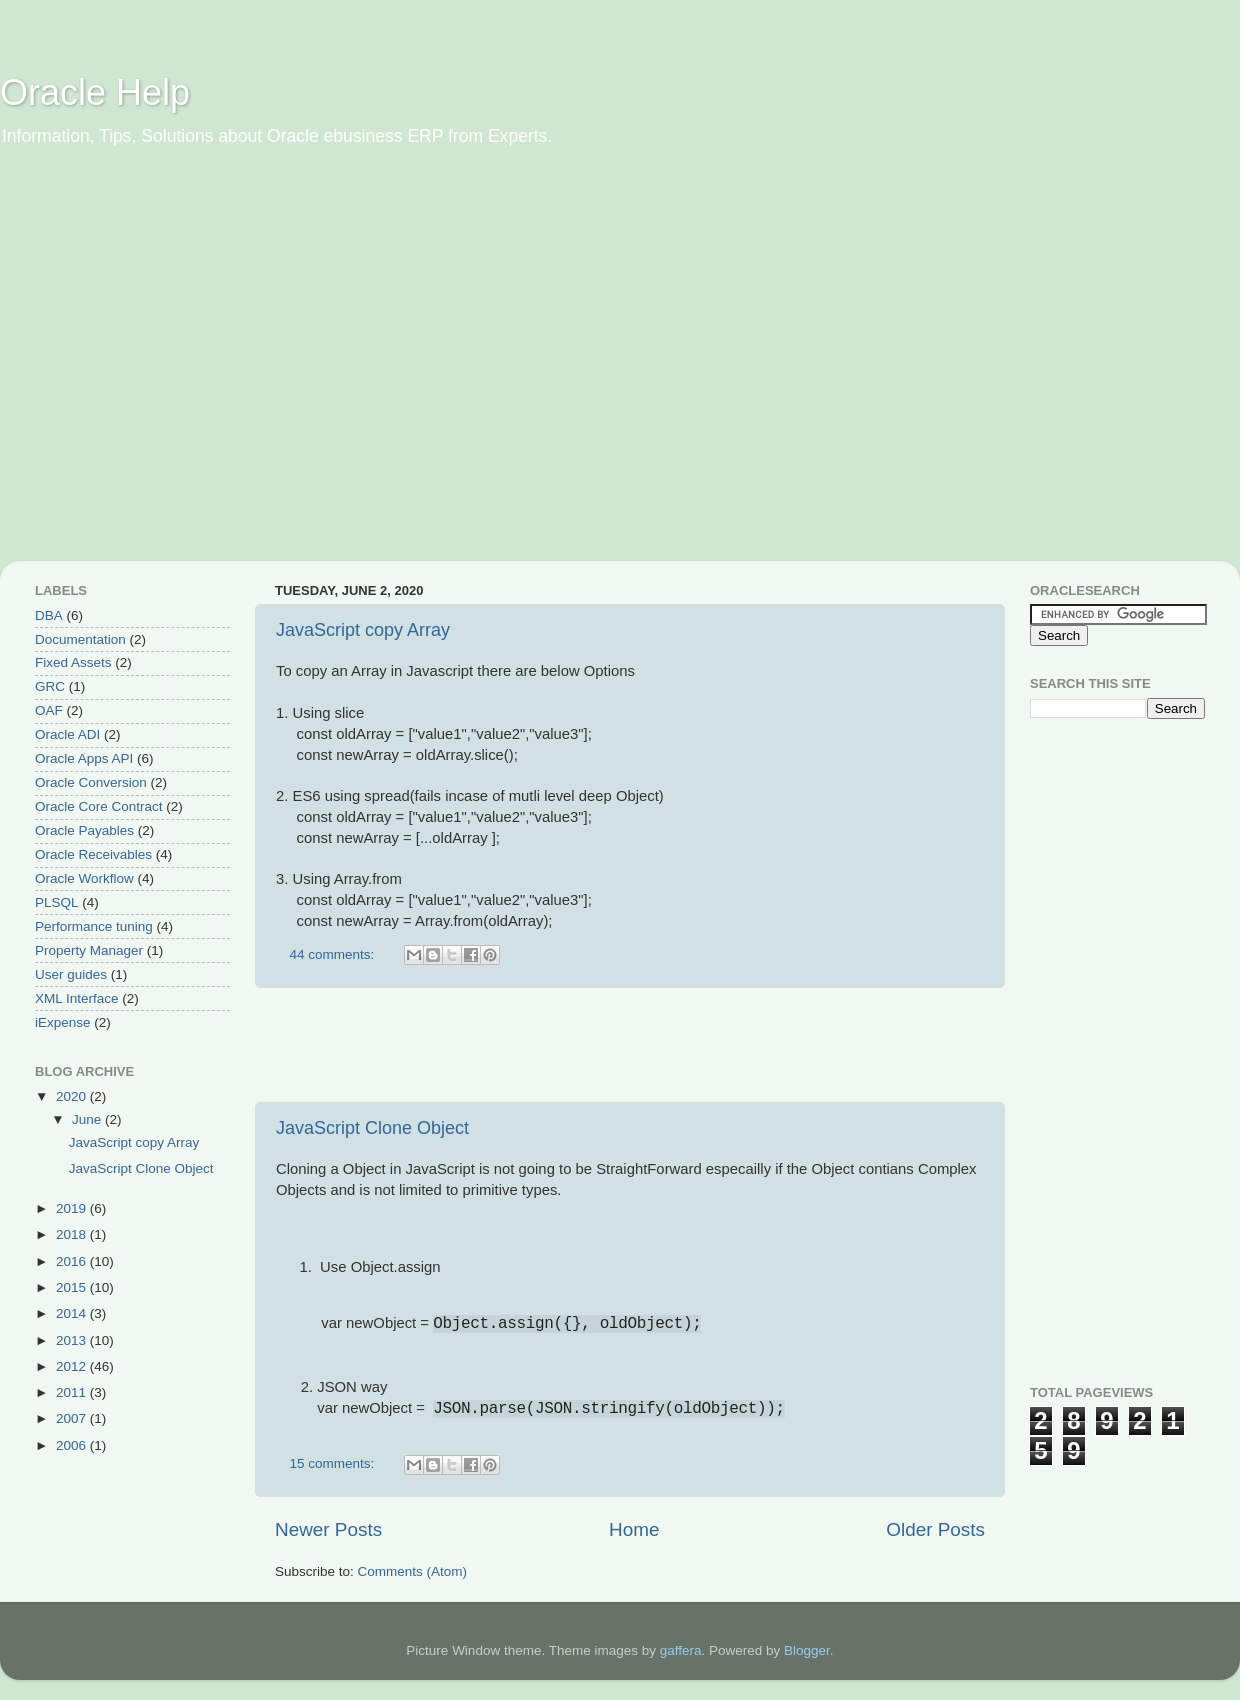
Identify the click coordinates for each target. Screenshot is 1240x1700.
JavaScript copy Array (363, 630)
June (88, 1119)
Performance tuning (94, 926)
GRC (50, 686)
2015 (73, 1287)
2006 (73, 1445)
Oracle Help (95, 92)
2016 (73, 1261)
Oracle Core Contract (99, 806)
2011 (73, 1392)
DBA (49, 615)
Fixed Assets (73, 662)
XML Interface (77, 998)
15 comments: (334, 1463)
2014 (73, 1313)
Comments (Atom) (413, 1571)
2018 (73, 1234)
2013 (73, 1340)
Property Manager (89, 950)
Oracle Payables (84, 830)
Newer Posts (328, 1529)
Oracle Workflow (84, 878)
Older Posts (935, 1529)
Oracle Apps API (84, 758)
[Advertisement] (187, 367)
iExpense (63, 1022)
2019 (73, 1208)
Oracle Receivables (93, 854)
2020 (73, 1096)
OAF (49, 710)
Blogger (807, 1650)
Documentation (80, 639)
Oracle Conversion (91, 782)
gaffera (681, 1650)
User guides (71, 974)
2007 (73, 1418)
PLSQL (57, 902)
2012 (73, 1366)
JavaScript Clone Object (372, 1128)
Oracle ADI (67, 734)
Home (634, 1529)
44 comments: (334, 954)
